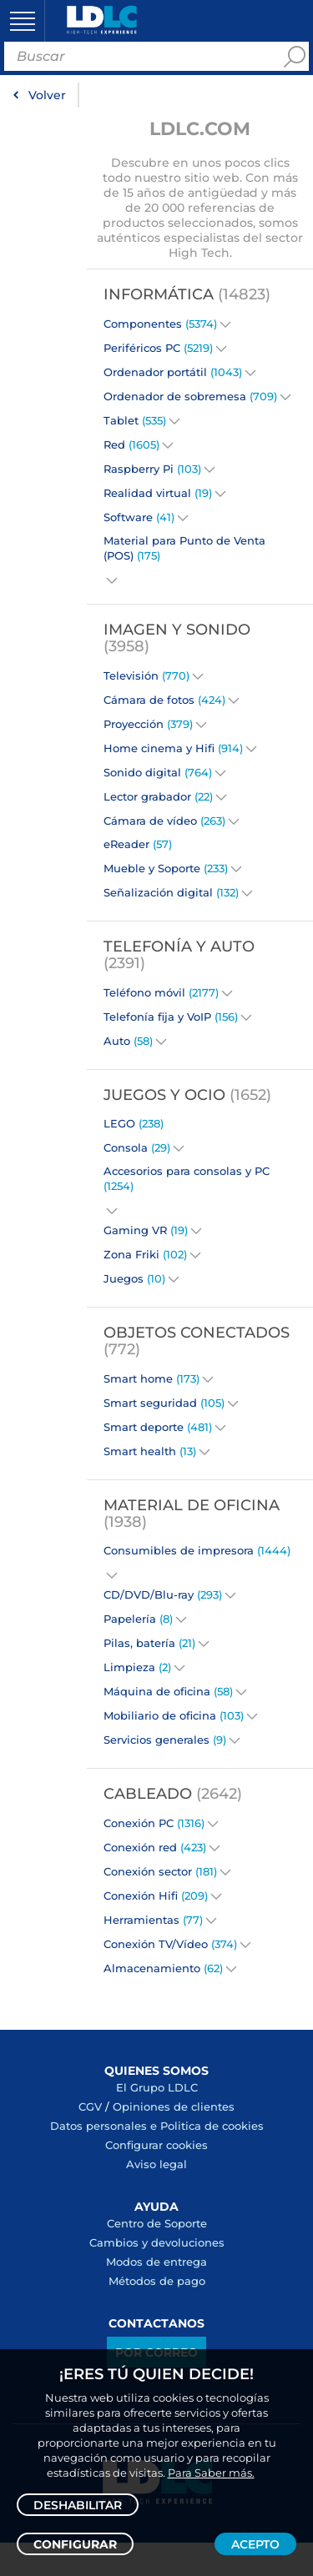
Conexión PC (153, 1823)
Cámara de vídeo (164, 820)
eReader (137, 844)
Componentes (160, 323)
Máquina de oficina (168, 1691)
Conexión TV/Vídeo (170, 1944)
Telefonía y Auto (179, 955)
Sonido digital (157, 772)
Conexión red (154, 1847)
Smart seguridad (164, 1402)
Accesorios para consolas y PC (186, 1178)
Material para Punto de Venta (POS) (184, 548)
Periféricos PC (158, 347)
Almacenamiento (163, 1968)
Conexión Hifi (155, 1895)
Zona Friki (145, 1254)
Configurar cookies (156, 2145)
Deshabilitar (77, 2505)
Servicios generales (164, 1739)
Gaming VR (145, 1230)
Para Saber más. (211, 2472)
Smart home (151, 1378)
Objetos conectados (196, 1341)
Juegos (134, 1278)
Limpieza (137, 1667)
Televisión (146, 675)
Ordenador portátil (172, 372)
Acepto (255, 2544)
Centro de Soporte (157, 2223)
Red (131, 444)
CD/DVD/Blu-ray (162, 1594)
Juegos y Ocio (187, 1095)
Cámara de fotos (164, 699)
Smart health (149, 1451)
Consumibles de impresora (196, 1550)
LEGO (133, 1123)
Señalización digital (171, 892)
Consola (136, 1147)
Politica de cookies (212, 2125)
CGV (90, 2106)
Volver (47, 95)
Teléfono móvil (161, 992)
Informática (186, 294)
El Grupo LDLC (157, 2087)
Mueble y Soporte (165, 868)
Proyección (148, 724)
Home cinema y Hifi (173, 748)
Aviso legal (156, 2164)
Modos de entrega (156, 2261)
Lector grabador (158, 796)
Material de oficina (191, 1513)
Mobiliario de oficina (173, 1715)
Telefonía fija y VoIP (170, 1016)
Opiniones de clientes (174, 2106)
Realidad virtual (157, 493)
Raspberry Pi (152, 468)
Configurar (75, 2544)
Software (138, 517)
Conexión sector (160, 1871)
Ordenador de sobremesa (190, 396)
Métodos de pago (157, 2280)
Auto (128, 1040)
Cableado (172, 1793)
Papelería (138, 1618)
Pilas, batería (149, 1643)
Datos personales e (105, 2125)
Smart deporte (157, 1427)
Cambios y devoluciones (157, 2242)
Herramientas (153, 1919)
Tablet (134, 420)
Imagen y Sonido (176, 638)
